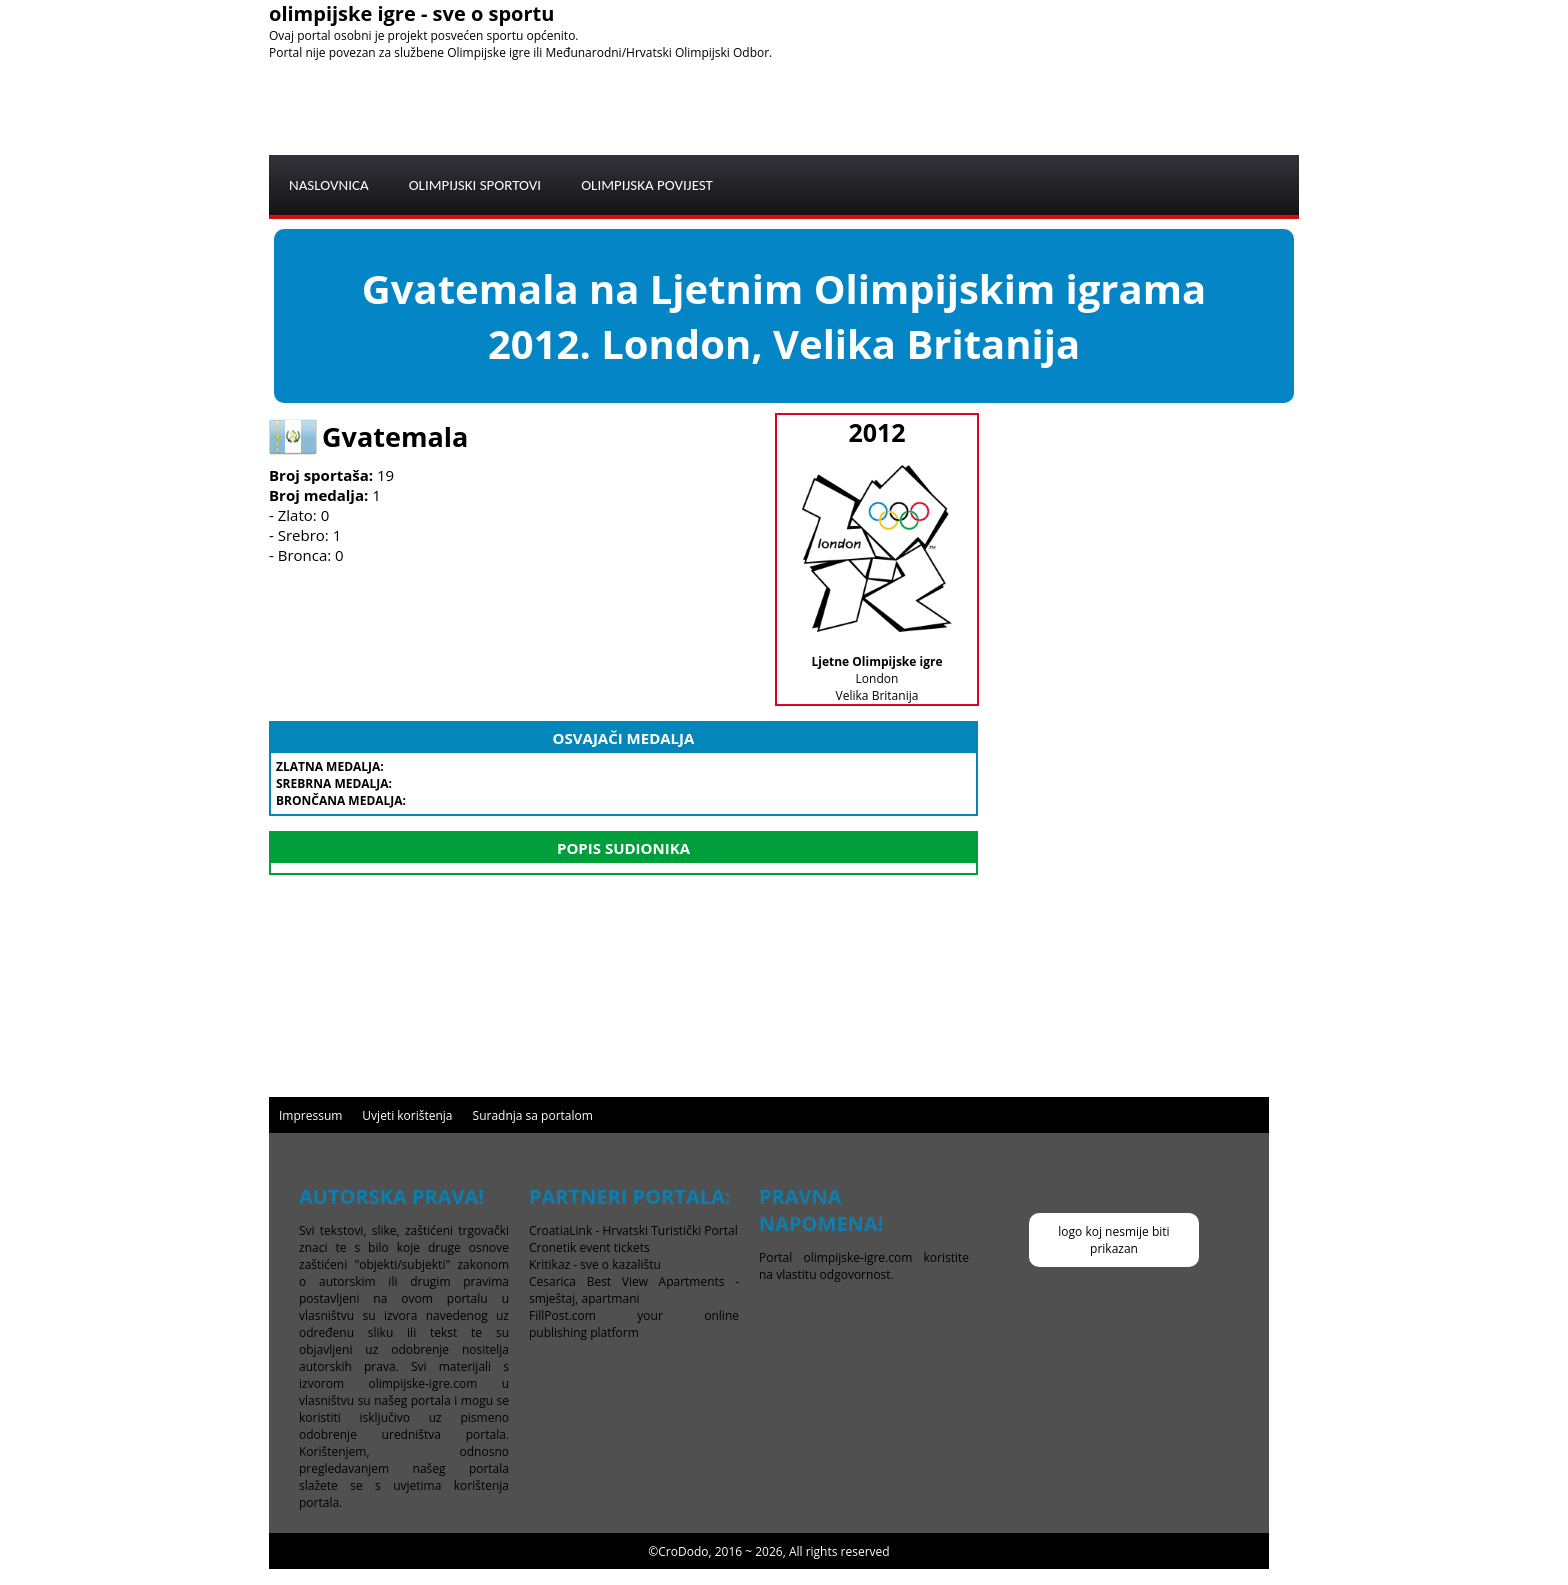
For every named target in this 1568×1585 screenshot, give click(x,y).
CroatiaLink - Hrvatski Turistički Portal (633, 1230)
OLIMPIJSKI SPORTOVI (475, 185)
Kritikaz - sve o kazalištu (595, 1264)
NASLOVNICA (329, 185)
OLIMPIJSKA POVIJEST (647, 185)
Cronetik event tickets (589, 1247)
